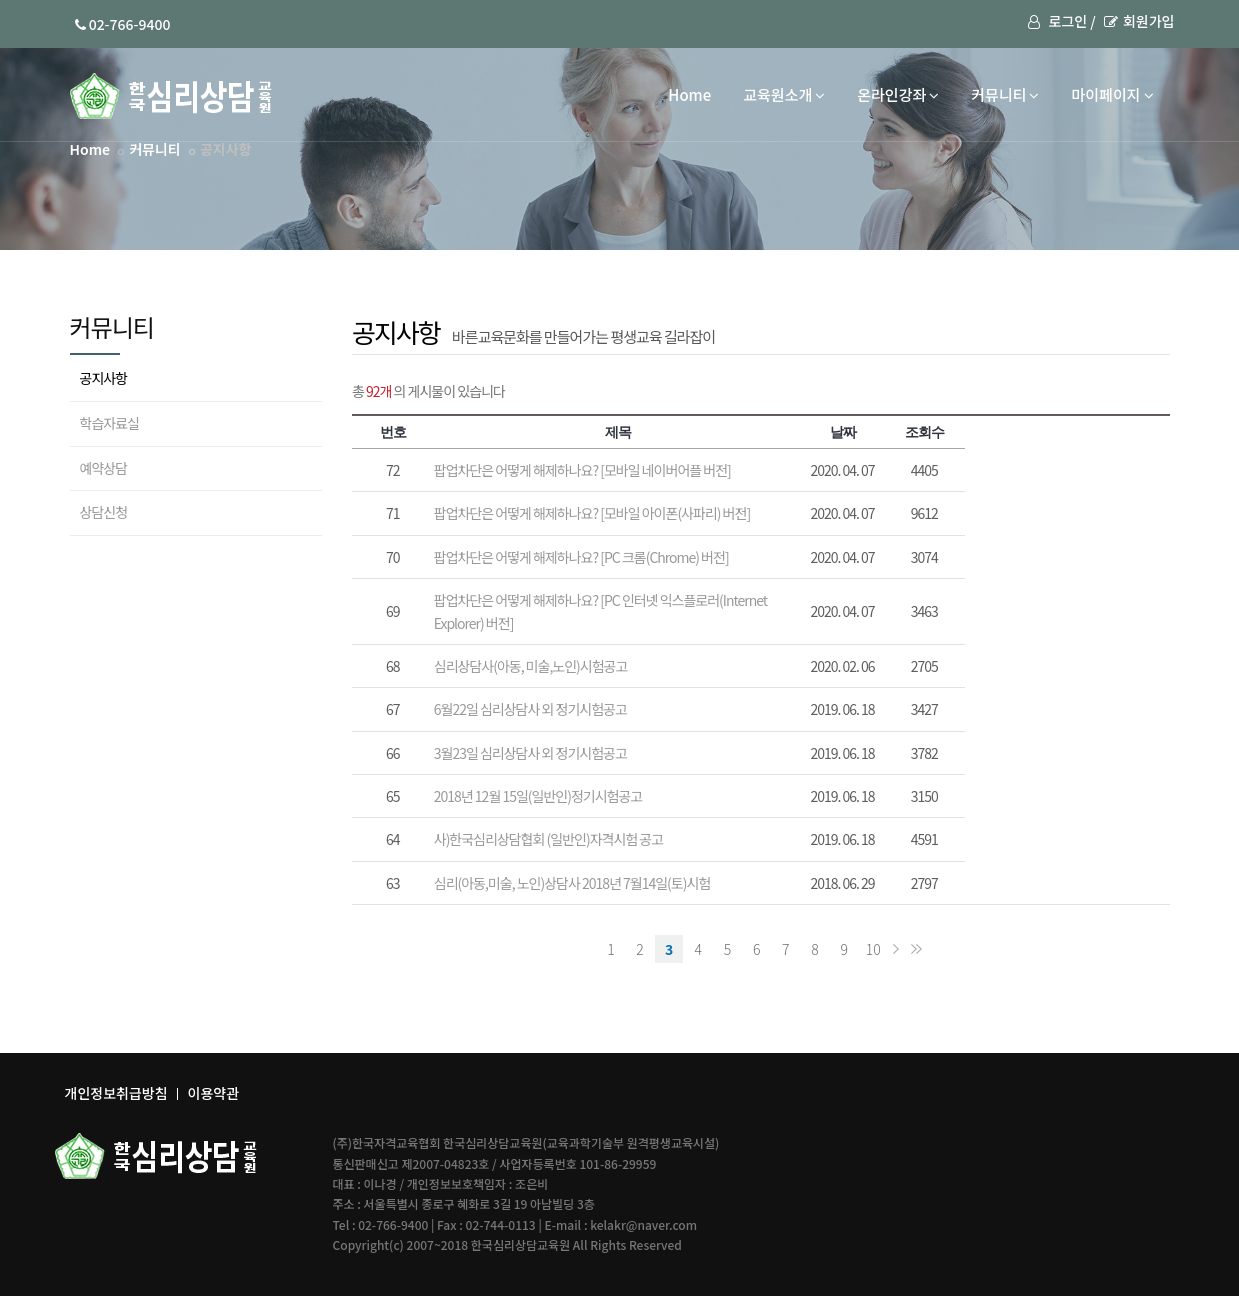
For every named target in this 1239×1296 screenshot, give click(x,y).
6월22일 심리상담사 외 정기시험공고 (530, 709)
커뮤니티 (1005, 94)
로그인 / (1061, 21)
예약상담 (104, 468)
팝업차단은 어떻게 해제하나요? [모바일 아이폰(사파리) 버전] (592, 513)
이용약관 (214, 1093)
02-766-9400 (123, 24)
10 (873, 949)
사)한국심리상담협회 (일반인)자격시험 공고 (548, 839)
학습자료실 (109, 423)
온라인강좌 (898, 94)
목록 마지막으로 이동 (916, 949)
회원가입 (1139, 21)
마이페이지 (1112, 94)
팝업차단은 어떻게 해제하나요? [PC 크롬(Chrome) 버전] (581, 557)
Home (689, 94)
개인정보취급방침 (116, 1093)
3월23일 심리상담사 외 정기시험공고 (530, 753)
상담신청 (104, 512)
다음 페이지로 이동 (896, 949)
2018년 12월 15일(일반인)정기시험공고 (538, 796)
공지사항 (104, 378)
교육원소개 (784, 94)
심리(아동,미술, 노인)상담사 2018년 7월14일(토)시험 (572, 883)
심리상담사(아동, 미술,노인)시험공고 (531, 666)
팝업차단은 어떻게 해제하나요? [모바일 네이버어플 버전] (582, 470)
